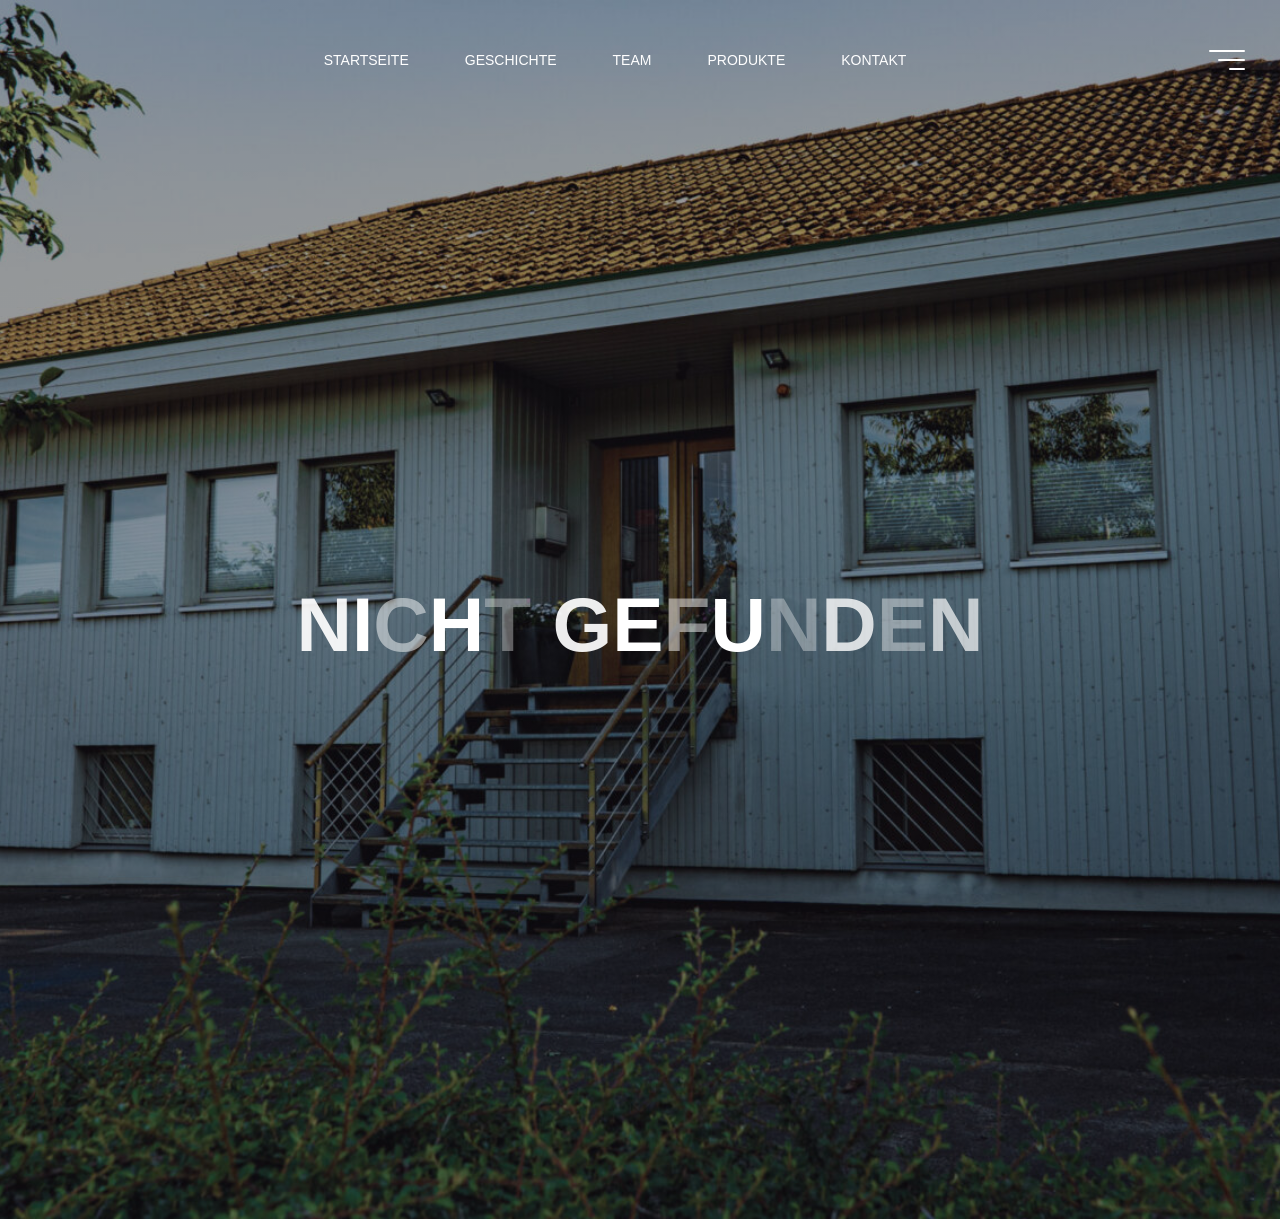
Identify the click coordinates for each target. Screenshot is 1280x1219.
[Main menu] (1227, 60)
